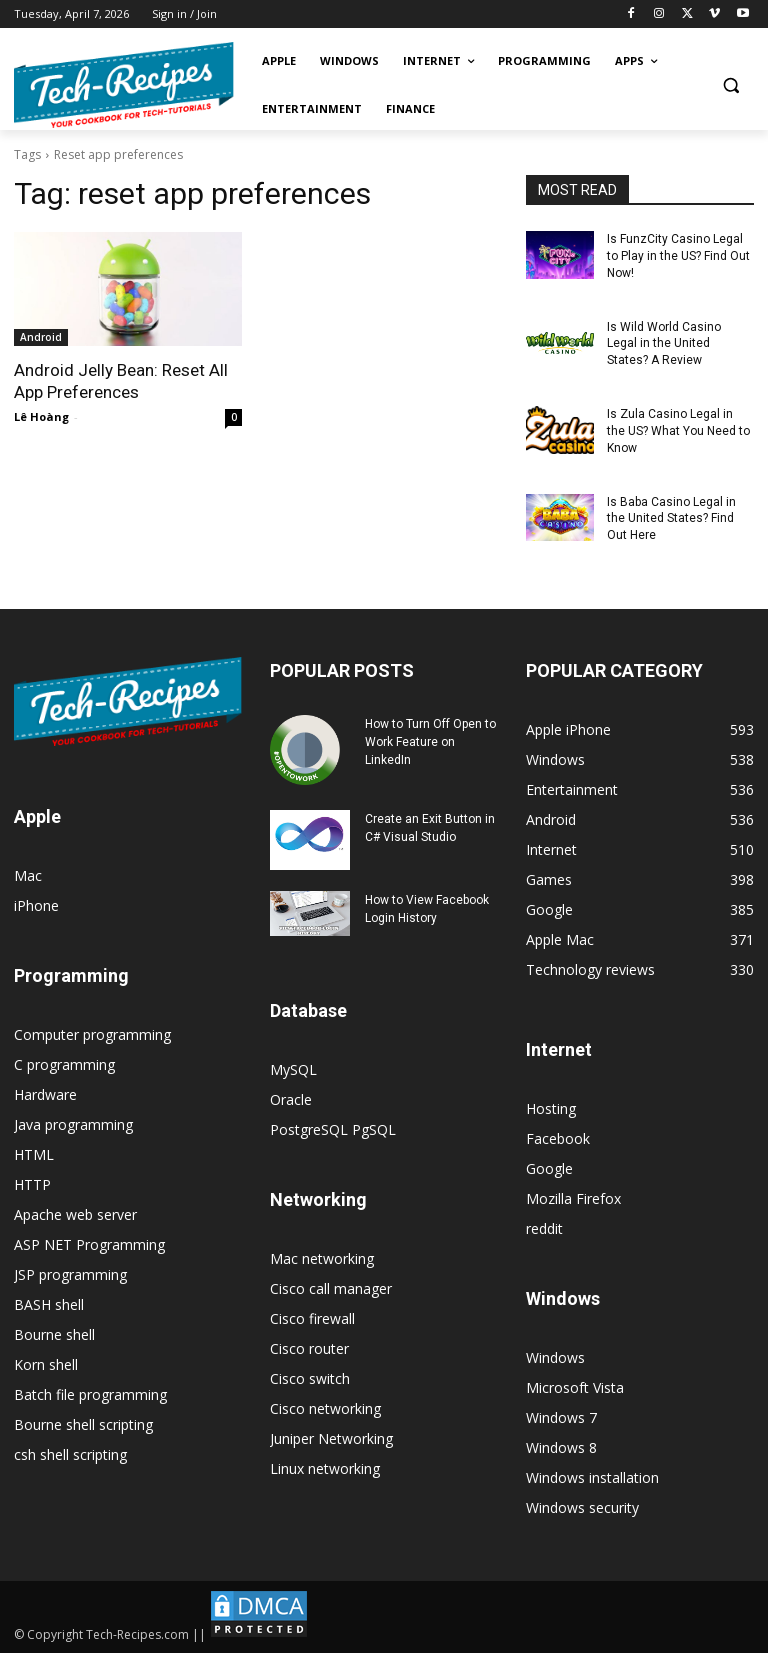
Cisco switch (310, 1378)
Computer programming (92, 1034)
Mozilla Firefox (573, 1198)
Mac (28, 875)
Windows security (582, 1507)
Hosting (551, 1108)
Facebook (558, 1138)
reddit (544, 1228)
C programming (64, 1064)
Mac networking (322, 1258)
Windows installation (592, 1477)
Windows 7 (561, 1417)
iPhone (36, 905)
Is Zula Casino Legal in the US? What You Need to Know (678, 431)
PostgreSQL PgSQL (333, 1129)
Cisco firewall (312, 1318)
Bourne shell (54, 1334)
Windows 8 (561, 1447)
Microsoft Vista (575, 1387)
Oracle (291, 1099)
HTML (34, 1154)
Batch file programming (90, 1394)
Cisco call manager (331, 1288)
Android (41, 337)
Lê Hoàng (41, 416)
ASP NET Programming (89, 1244)
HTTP (32, 1184)
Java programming (73, 1124)
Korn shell (46, 1364)
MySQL (293, 1069)
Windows (555, 1357)
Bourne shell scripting (83, 1424)
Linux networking (325, 1468)
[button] (730, 85)
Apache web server (75, 1214)
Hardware (45, 1094)
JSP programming (70, 1274)
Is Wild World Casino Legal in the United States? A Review (664, 343)
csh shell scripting (70, 1454)
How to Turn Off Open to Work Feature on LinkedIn (430, 742)
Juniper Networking (331, 1438)
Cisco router (309, 1348)
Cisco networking (325, 1408)
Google (549, 1168)
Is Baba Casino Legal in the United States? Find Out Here (671, 518)
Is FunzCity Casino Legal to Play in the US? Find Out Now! (678, 256)
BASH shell (49, 1304)
